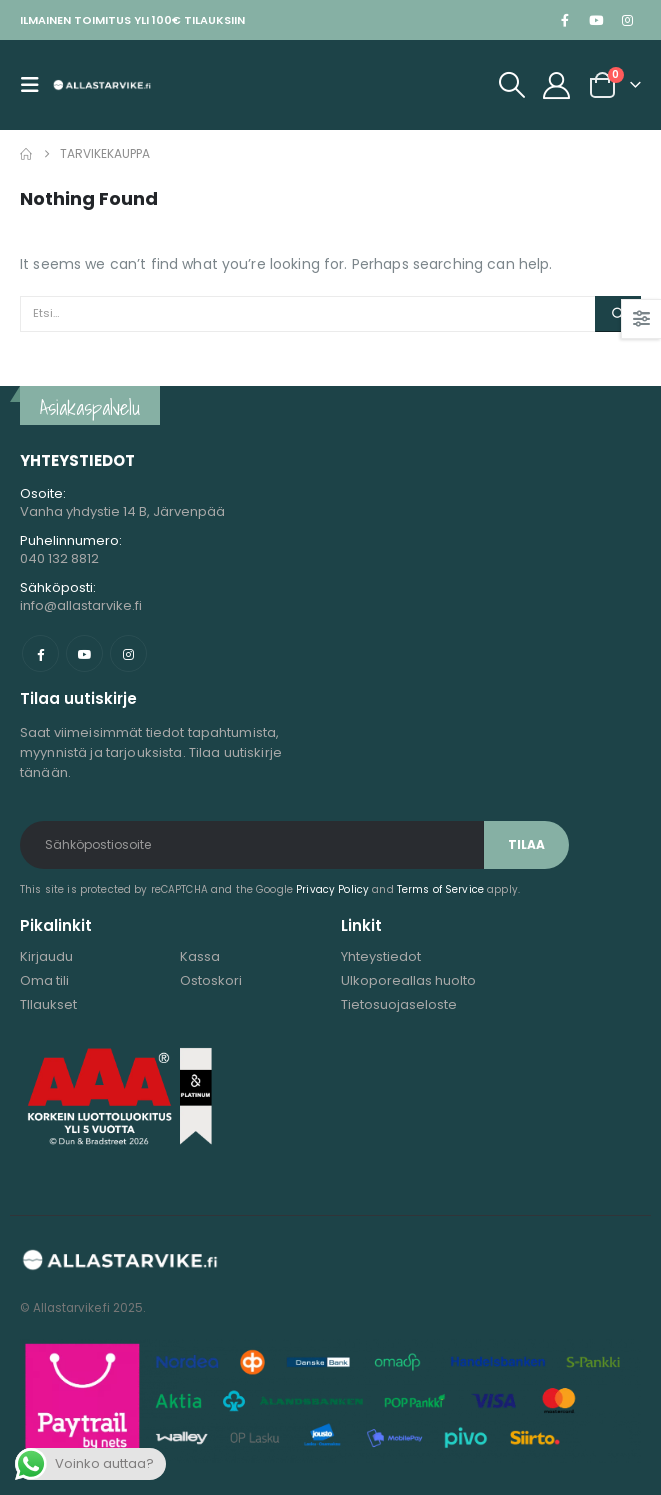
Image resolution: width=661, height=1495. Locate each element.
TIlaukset (48, 1004)
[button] (36, 85)
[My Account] (557, 85)
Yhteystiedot (381, 956)
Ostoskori (211, 980)
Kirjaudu (46, 956)
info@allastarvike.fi (81, 605)
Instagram (128, 653)
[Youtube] (596, 20)
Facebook (40, 653)
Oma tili (44, 980)
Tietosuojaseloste (399, 1004)
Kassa (200, 956)
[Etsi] (618, 314)
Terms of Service (440, 889)
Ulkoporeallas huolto (408, 980)
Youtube (84, 653)
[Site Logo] (102, 85)
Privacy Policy (332, 889)
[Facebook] (565, 20)
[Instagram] (627, 20)
